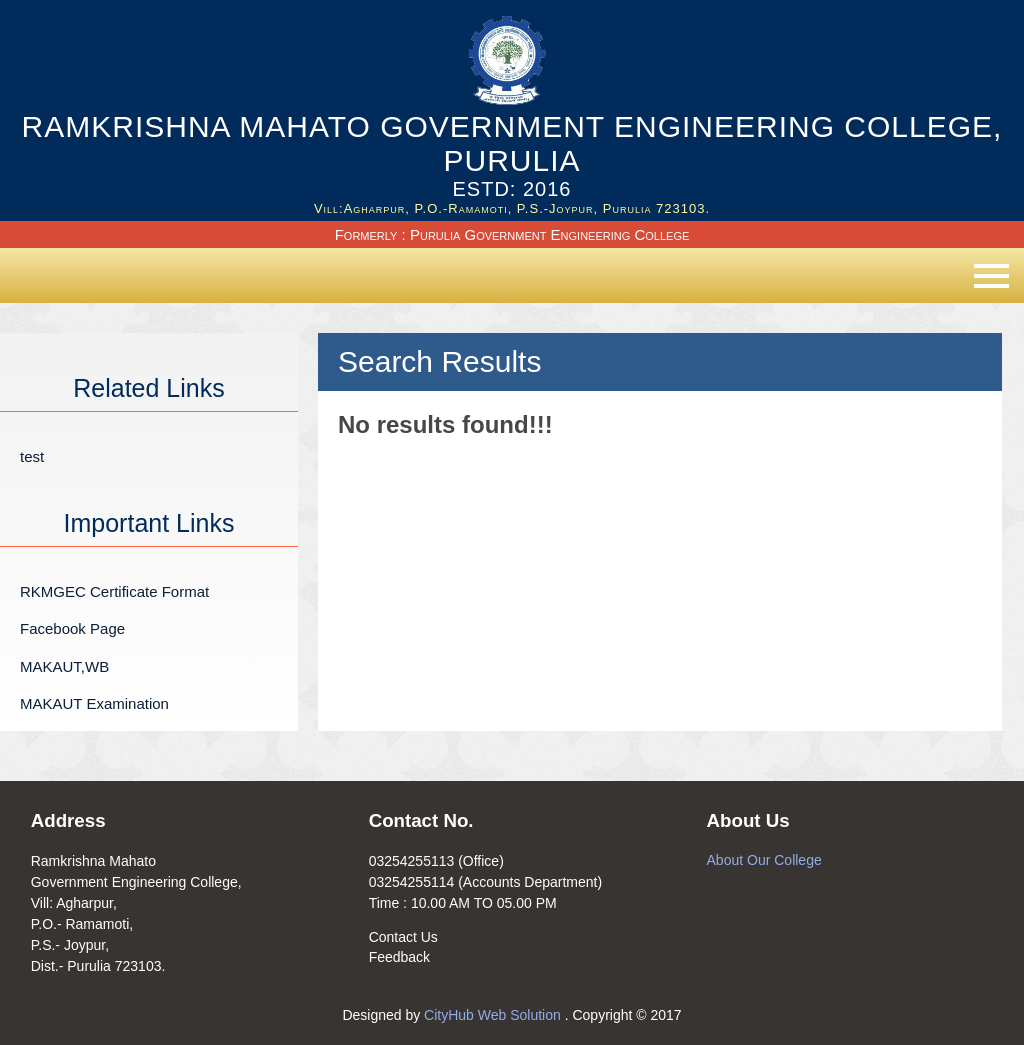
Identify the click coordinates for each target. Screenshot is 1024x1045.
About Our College (764, 860)
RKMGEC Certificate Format (114, 591)
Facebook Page (72, 628)
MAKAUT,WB (64, 666)
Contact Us (403, 937)
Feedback (399, 957)
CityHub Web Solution (494, 1015)
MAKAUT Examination (94, 703)
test (32, 456)
